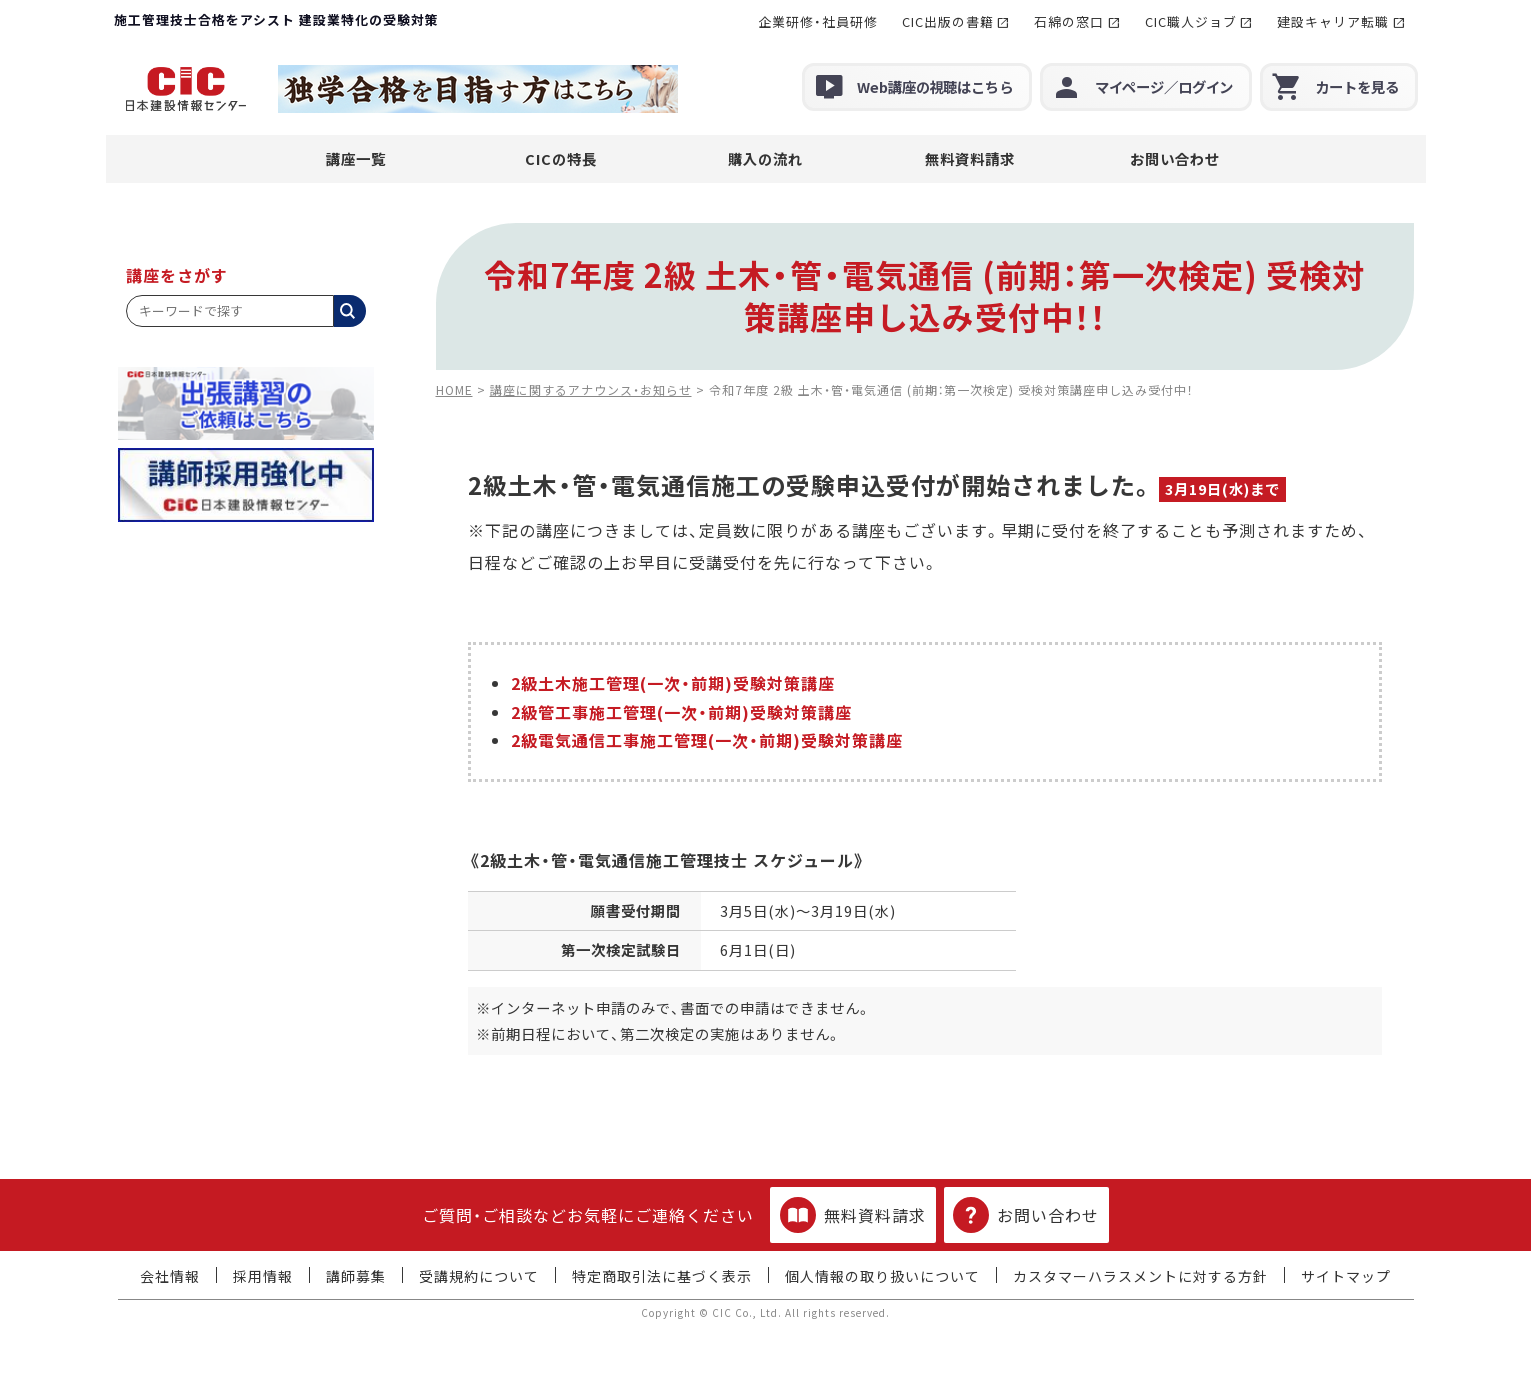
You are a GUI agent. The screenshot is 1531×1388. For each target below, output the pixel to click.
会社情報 (170, 1276)
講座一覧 (356, 158)
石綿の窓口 (1069, 21)
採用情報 (263, 1276)
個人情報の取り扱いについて (882, 1276)
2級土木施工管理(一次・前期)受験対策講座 (673, 683)
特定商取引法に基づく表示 (662, 1276)
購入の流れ (765, 158)
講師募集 (356, 1276)
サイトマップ (1346, 1276)
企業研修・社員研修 (818, 21)
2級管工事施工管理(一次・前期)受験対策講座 (681, 712)
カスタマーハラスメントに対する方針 (1140, 1276)
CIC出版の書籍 (948, 21)
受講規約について (479, 1276)
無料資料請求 (970, 158)
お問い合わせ (1175, 158)
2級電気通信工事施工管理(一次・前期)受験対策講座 (707, 740)
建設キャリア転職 (1333, 21)
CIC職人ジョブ (1191, 21)
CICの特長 (561, 158)
